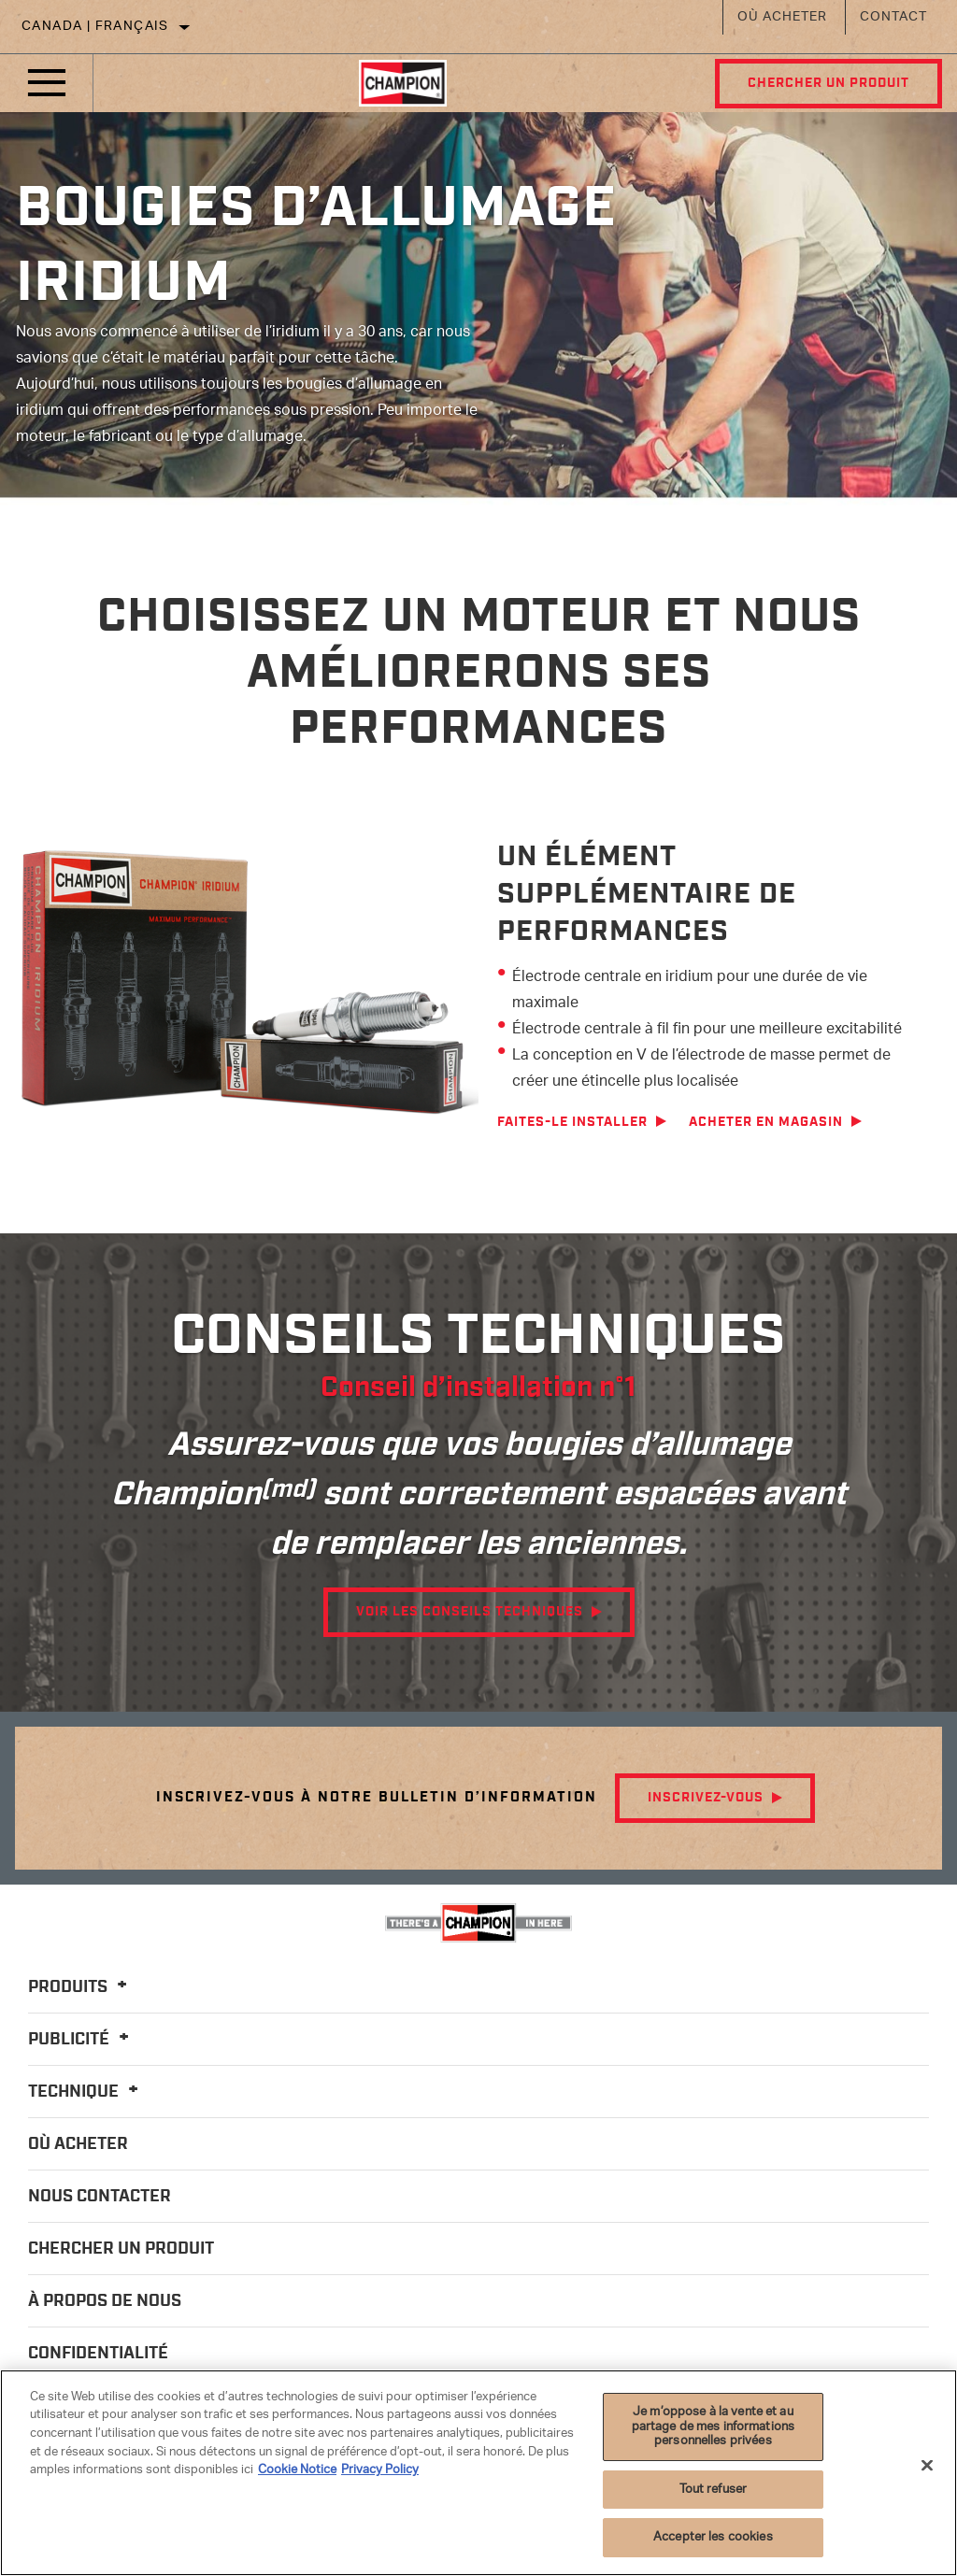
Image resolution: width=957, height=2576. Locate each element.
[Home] (402, 83)
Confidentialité (98, 2353)
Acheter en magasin (766, 1122)
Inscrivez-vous (706, 1797)
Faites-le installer (572, 1122)
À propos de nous (104, 2301)
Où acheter (782, 17)
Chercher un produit (828, 83)
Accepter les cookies (713, 2537)
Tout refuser (713, 2489)
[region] (478, 2473)
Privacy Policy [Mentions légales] (380, 2469)
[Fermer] (927, 2465)
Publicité (81, 2039)
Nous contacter (99, 2196)
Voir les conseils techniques (469, 1611)
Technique (86, 2092)
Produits (80, 1987)
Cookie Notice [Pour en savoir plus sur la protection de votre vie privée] (297, 2469)
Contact (893, 17)
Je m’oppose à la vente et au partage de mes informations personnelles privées (713, 2426)
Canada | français (95, 26)
